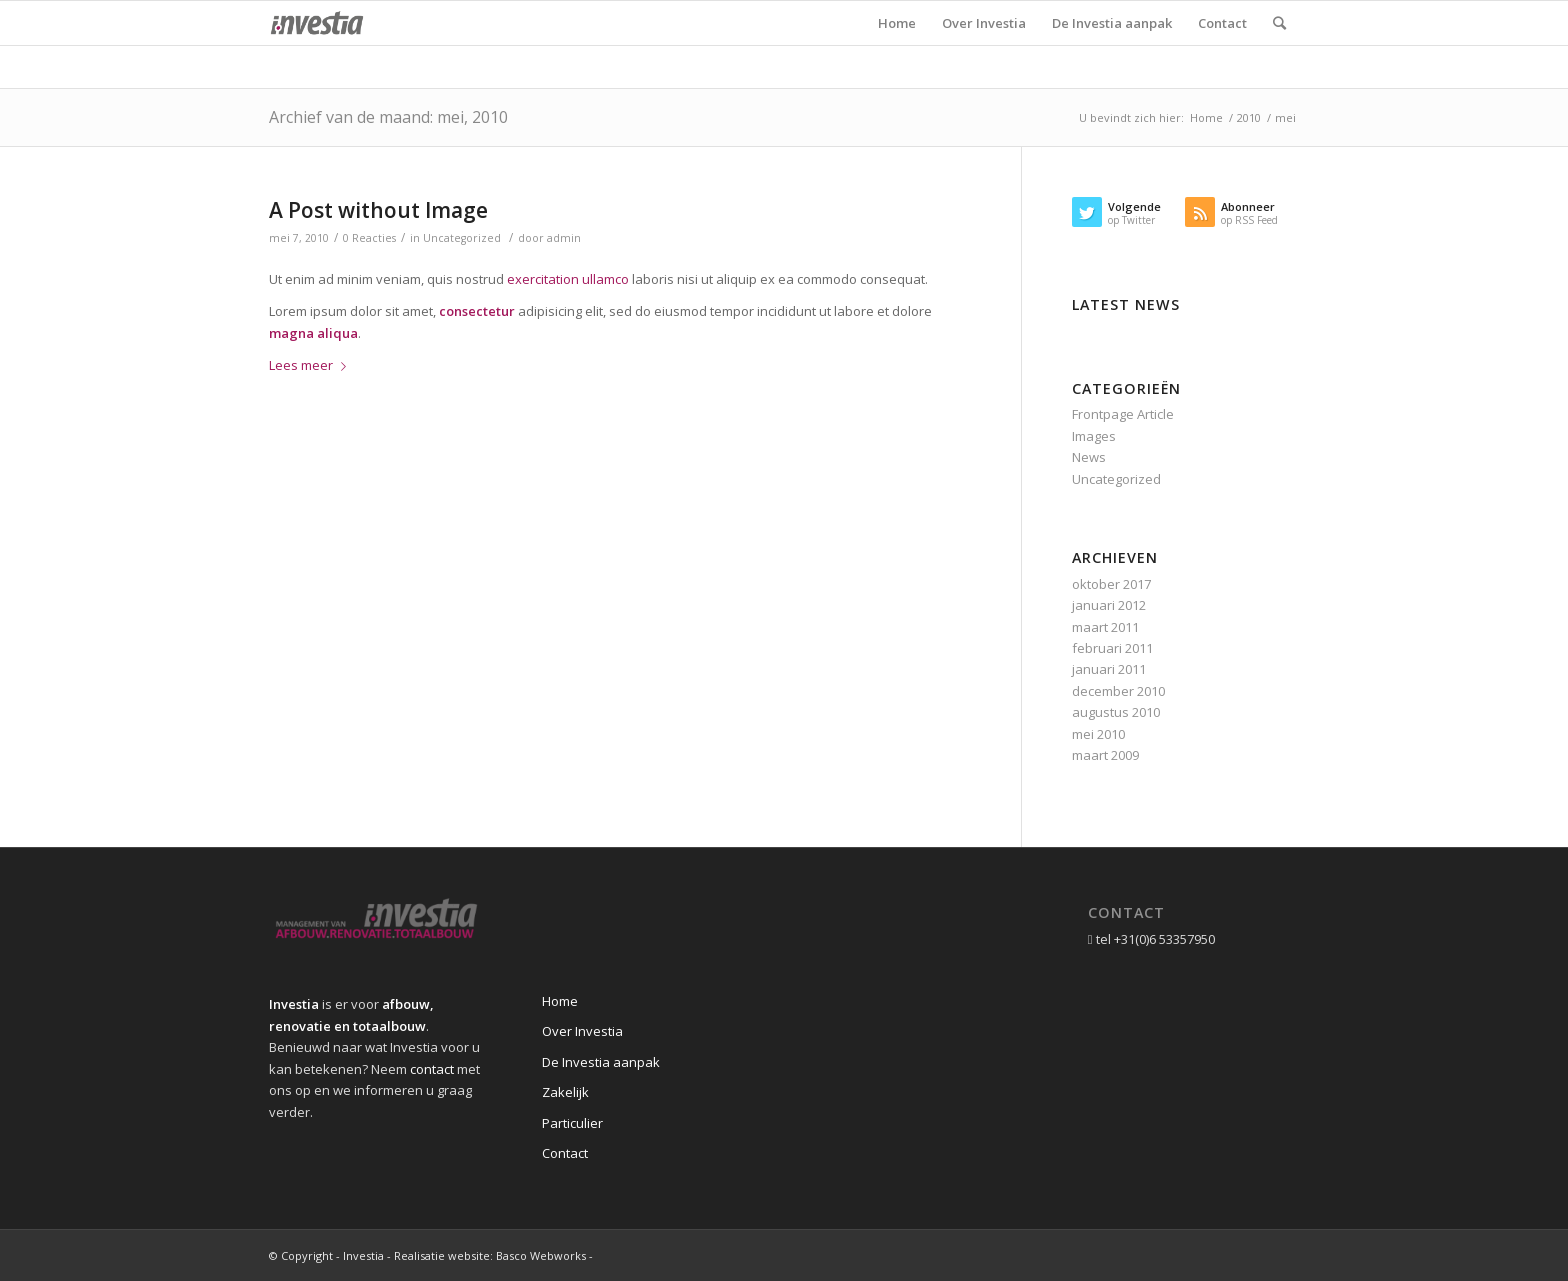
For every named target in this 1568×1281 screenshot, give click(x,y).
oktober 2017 (1111, 584)
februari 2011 (1112, 648)
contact (432, 1069)
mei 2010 (1098, 734)
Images (1094, 436)
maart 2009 (1105, 755)
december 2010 (1118, 691)
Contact (565, 1153)
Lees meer (311, 365)
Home (1206, 117)
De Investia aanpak (601, 1062)
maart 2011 (1105, 627)
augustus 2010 (1116, 712)
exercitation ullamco (568, 279)
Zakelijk (565, 1092)
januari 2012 (1109, 605)
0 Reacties (369, 238)
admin (564, 238)
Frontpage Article (1123, 414)
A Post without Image (378, 210)
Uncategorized (462, 238)
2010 (1249, 117)
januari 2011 (1109, 669)
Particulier (572, 1123)
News (1089, 457)
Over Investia (582, 1031)
